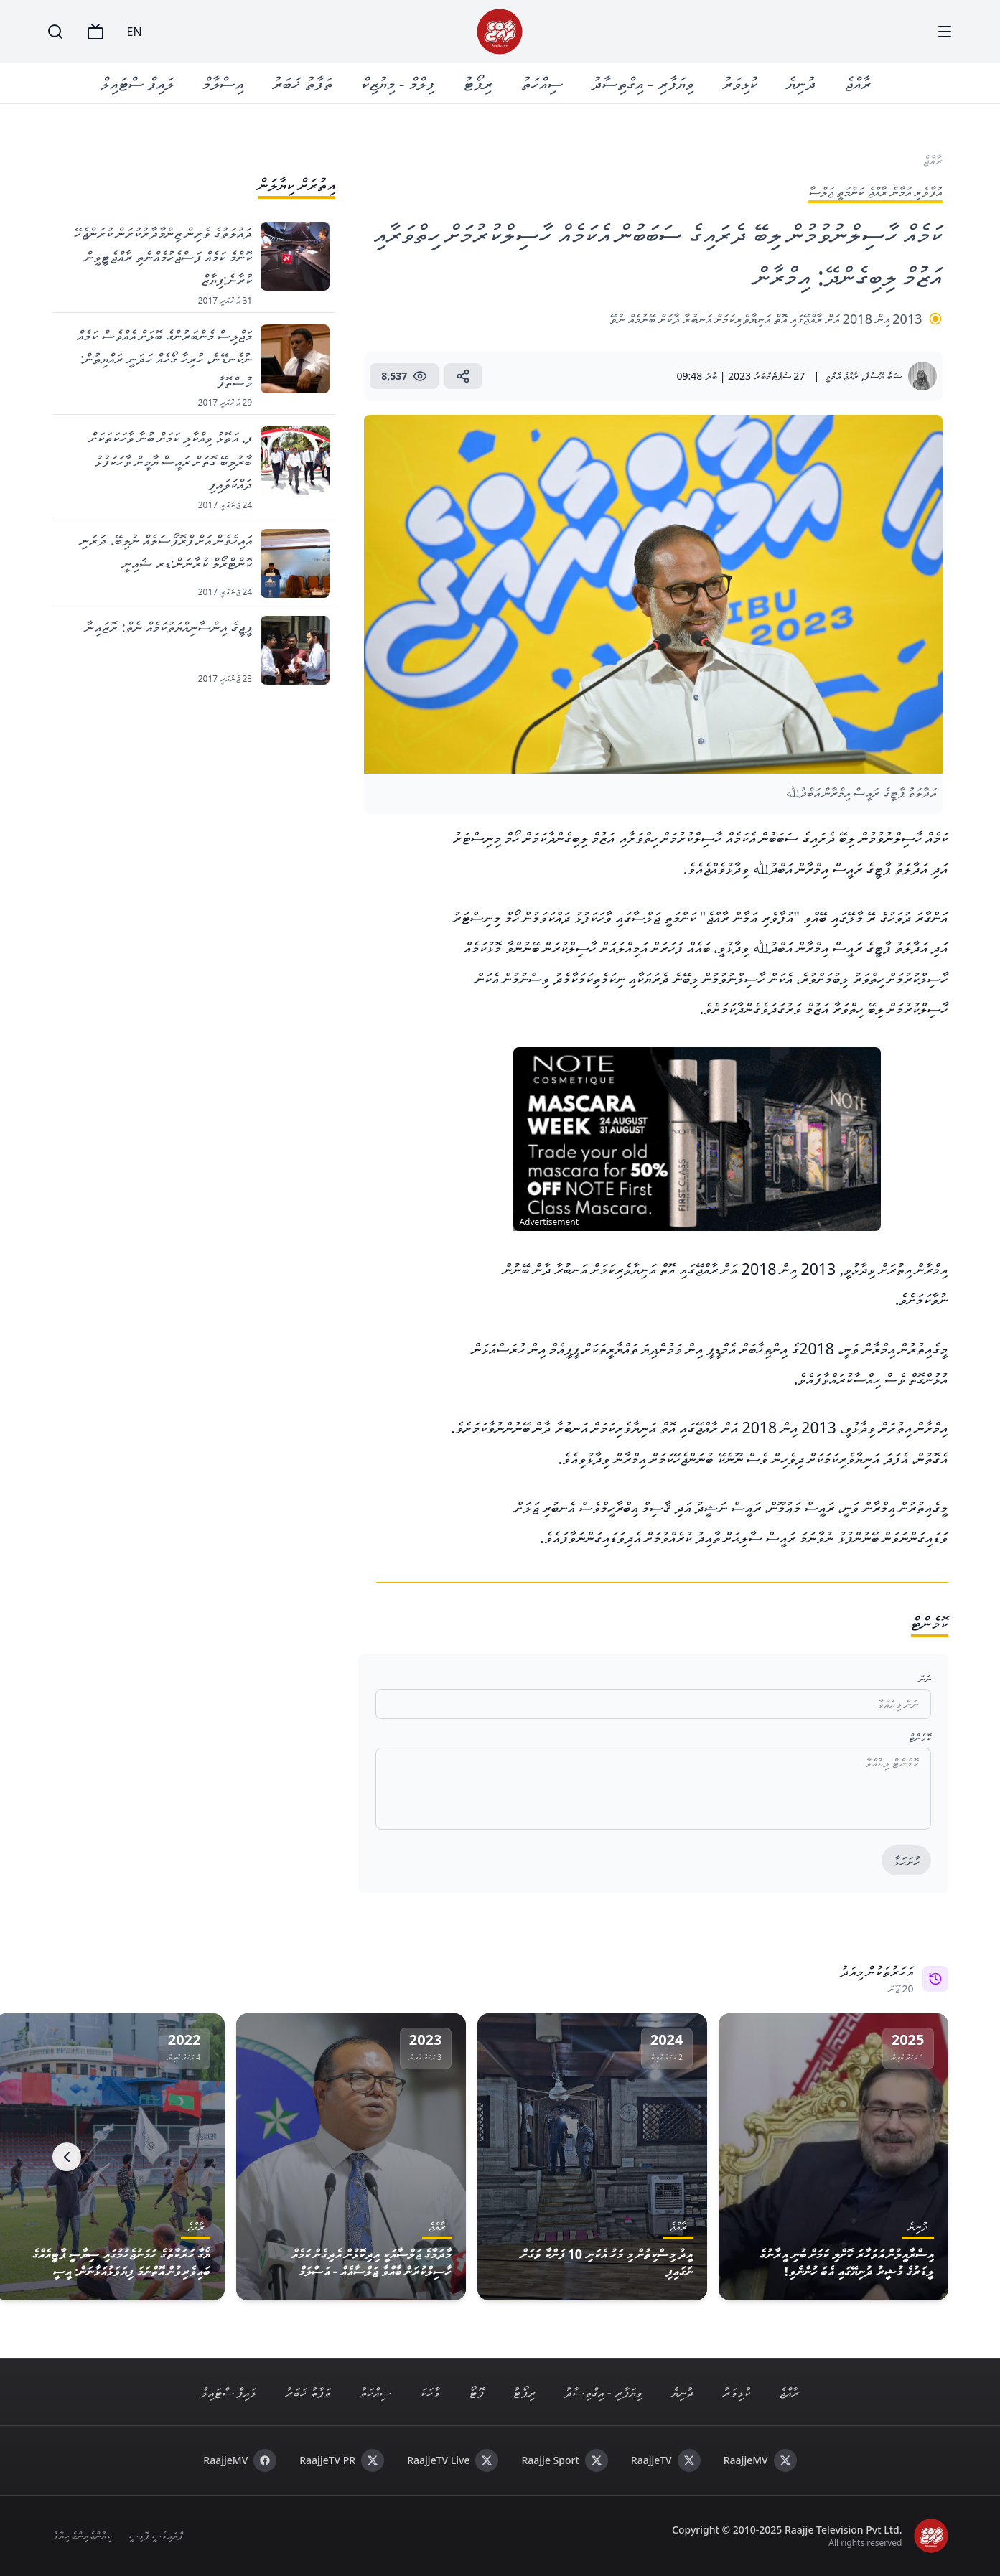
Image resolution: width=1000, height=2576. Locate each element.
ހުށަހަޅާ (906, 1861)
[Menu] (944, 31)
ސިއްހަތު (542, 83)
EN (134, 31)
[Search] (55, 31)
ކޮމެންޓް (920, 1737)
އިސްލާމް (222, 83)
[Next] (66, 2156)
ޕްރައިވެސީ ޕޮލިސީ (155, 2535)
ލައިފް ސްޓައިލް (137, 83)
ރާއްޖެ (857, 83)
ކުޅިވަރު (739, 83)
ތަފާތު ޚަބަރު (302, 83)
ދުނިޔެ (801, 83)
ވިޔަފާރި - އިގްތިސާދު (642, 83)
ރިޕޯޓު (477, 83)
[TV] (95, 31)
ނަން (925, 1678)
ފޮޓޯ (476, 2392)
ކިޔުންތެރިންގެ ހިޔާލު (82, 2535)
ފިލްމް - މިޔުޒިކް (397, 83)
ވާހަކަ (430, 2392)
